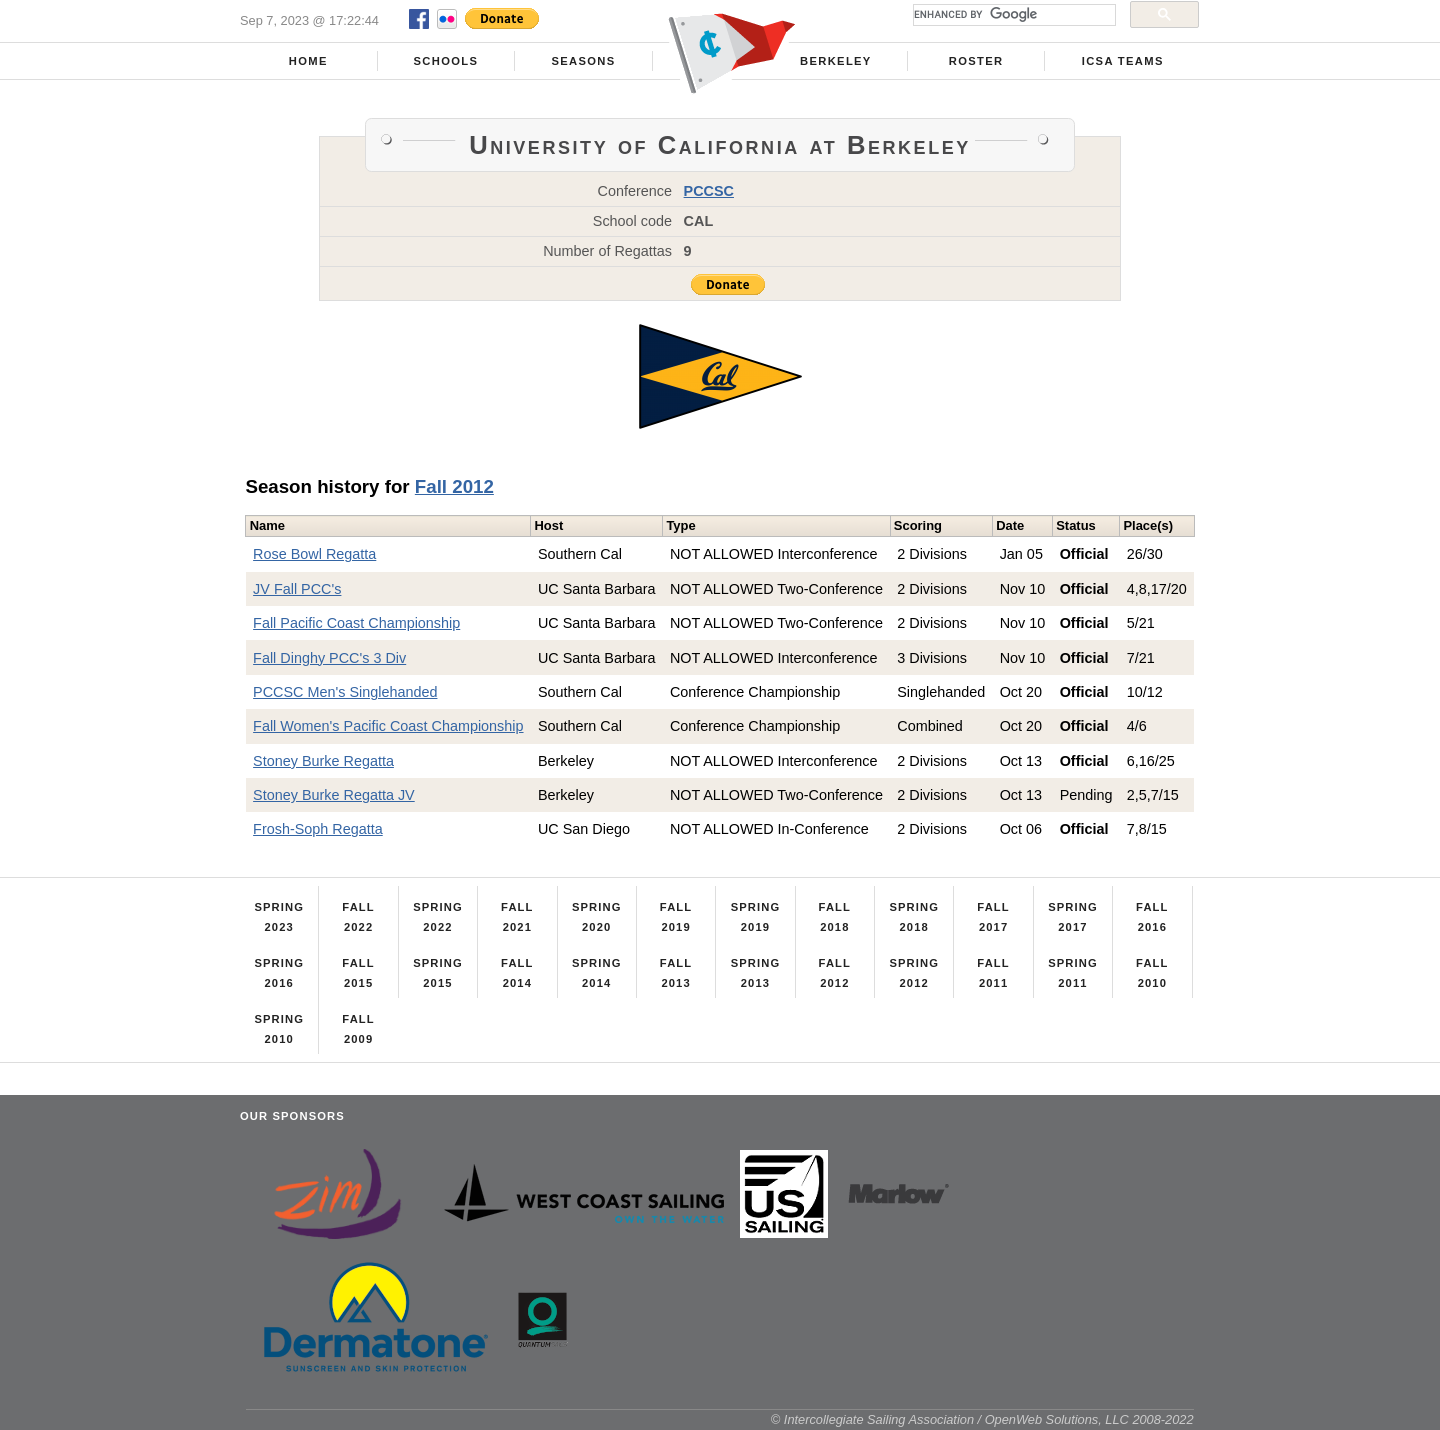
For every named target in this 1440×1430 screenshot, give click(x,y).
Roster (976, 61)
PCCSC (709, 191)
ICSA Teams (1123, 61)
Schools (446, 61)
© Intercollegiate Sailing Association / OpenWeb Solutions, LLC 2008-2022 (982, 1419)
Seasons (583, 61)
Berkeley (836, 61)
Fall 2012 (454, 486)
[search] (1012, 15)
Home (308, 61)
